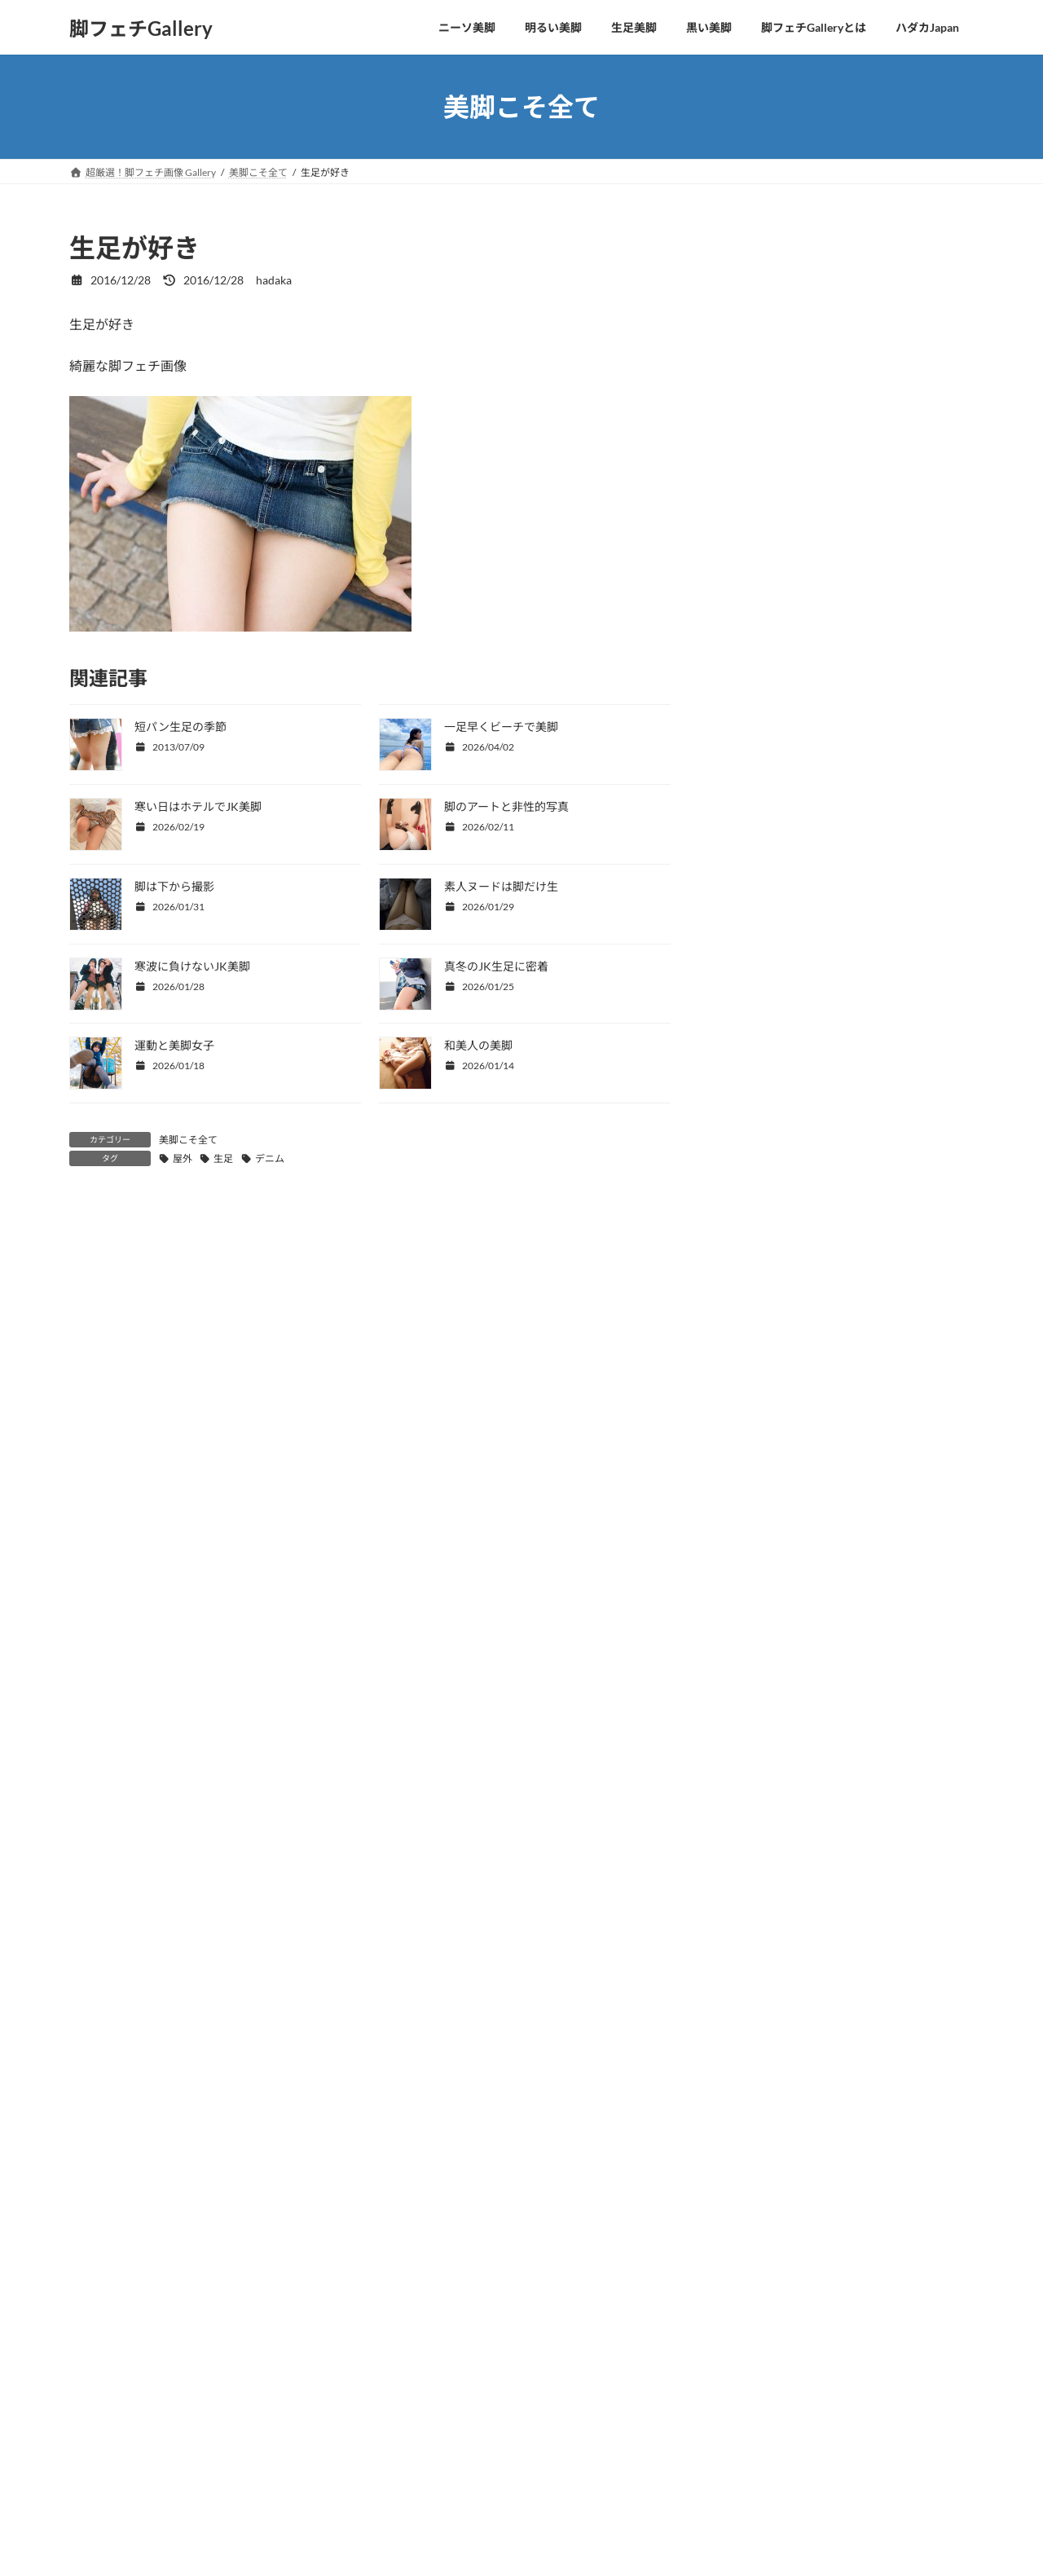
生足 (223, 1158)
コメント (103, 1302)
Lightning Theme (516, 2530)
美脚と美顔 (762, 341)
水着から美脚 (768, 440)
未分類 (751, 573)
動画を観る (133, 2430)
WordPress (435, 2530)
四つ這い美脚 (768, 275)
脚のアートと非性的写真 (506, 806)
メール (88, 1608)
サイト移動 (228, 2430)
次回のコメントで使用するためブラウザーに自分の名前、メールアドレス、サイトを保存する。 (368, 1778)
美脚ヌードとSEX (778, 540)
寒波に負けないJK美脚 (192, 966)
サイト (88, 1693)
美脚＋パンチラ (774, 506)
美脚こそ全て (188, 1140)
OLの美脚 (758, 408)
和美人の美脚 (478, 1045)
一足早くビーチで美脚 (501, 726)
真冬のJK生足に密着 (496, 966)
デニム (269, 1158)
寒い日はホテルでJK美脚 (198, 806)
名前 (82, 1522)
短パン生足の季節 (180, 726)
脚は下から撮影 (174, 886)
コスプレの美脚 (774, 474)
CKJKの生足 (766, 374)
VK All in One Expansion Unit (622, 2530)
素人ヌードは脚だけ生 (501, 886)
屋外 (182, 1158)
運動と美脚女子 (174, 1045)
